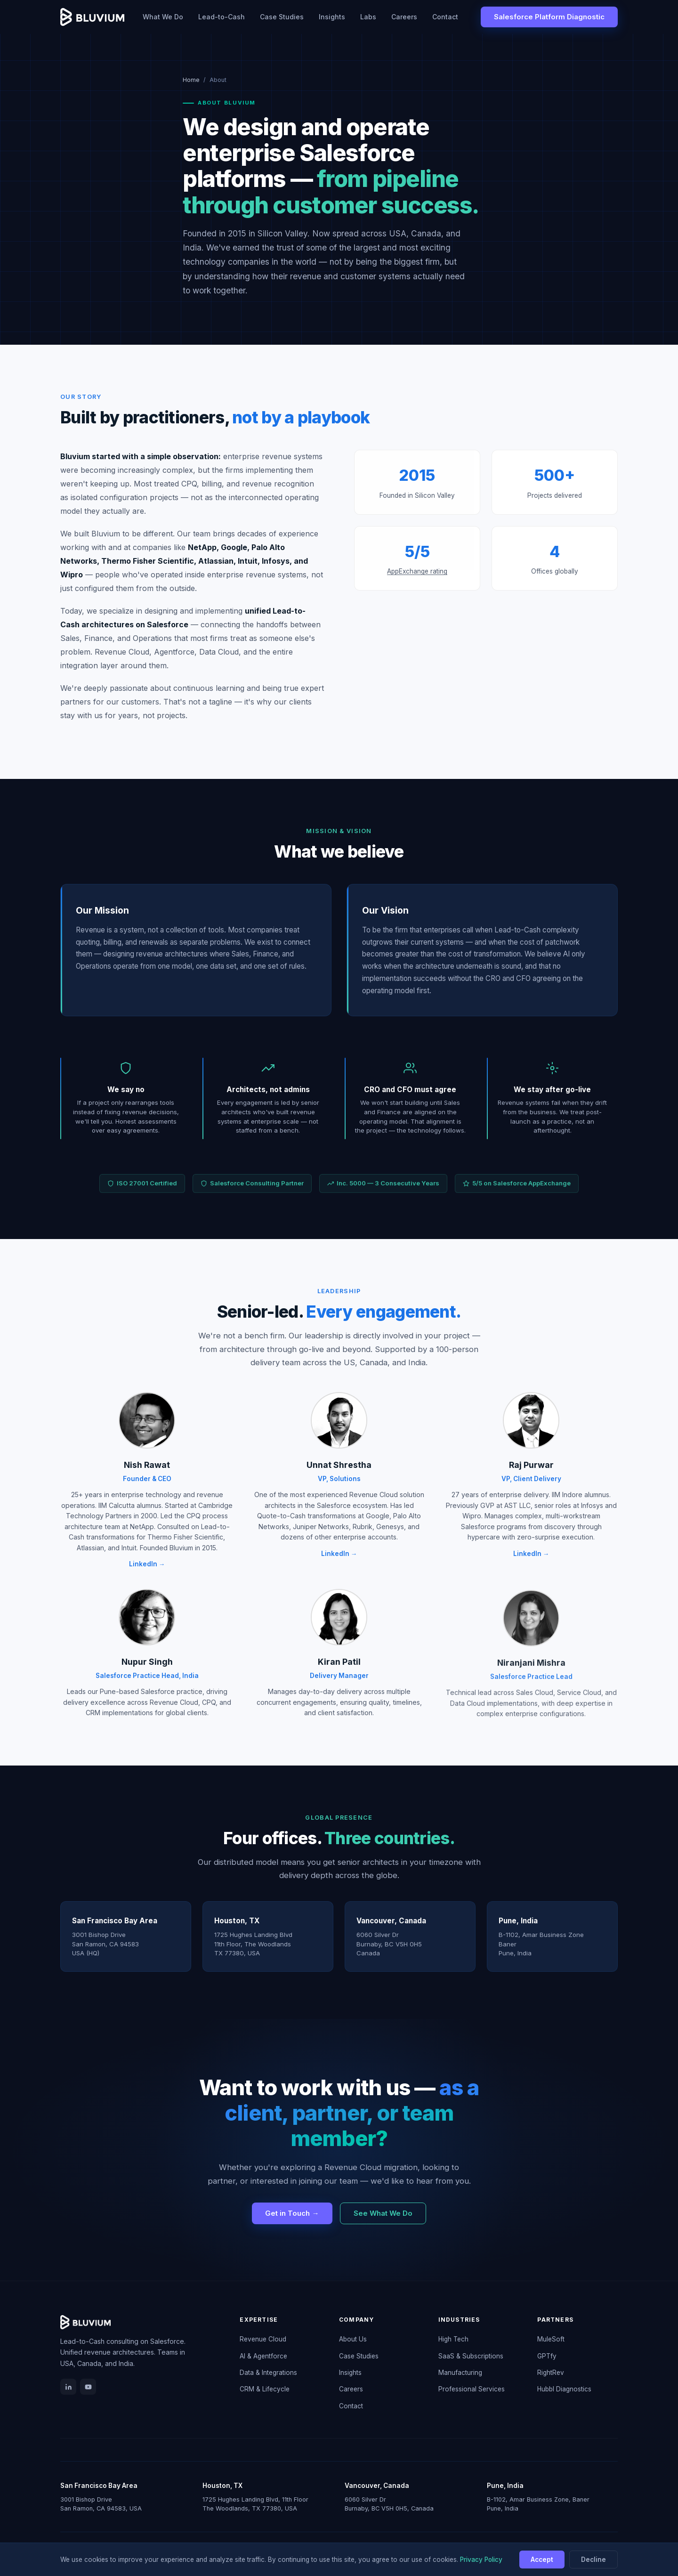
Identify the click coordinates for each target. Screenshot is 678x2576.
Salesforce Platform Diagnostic (549, 16)
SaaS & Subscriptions (470, 2356)
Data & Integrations (268, 2372)
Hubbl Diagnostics (564, 2389)
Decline (593, 2559)
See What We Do (383, 2213)
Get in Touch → (292, 2213)
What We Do (163, 17)
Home (191, 79)
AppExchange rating (417, 583)
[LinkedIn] (68, 2387)
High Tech (453, 2339)
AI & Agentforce (263, 2356)
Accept (542, 2559)
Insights (332, 17)
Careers (404, 17)
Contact (445, 17)
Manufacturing (460, 2372)
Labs (368, 17)
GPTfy (547, 2356)
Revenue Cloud (263, 2339)
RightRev (550, 2372)
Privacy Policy (481, 2559)
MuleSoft (551, 2339)
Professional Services (471, 2389)
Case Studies (282, 17)
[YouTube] (88, 2387)
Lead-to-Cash (221, 17)
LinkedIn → (147, 1576)
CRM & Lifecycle (265, 2389)
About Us (353, 2339)
